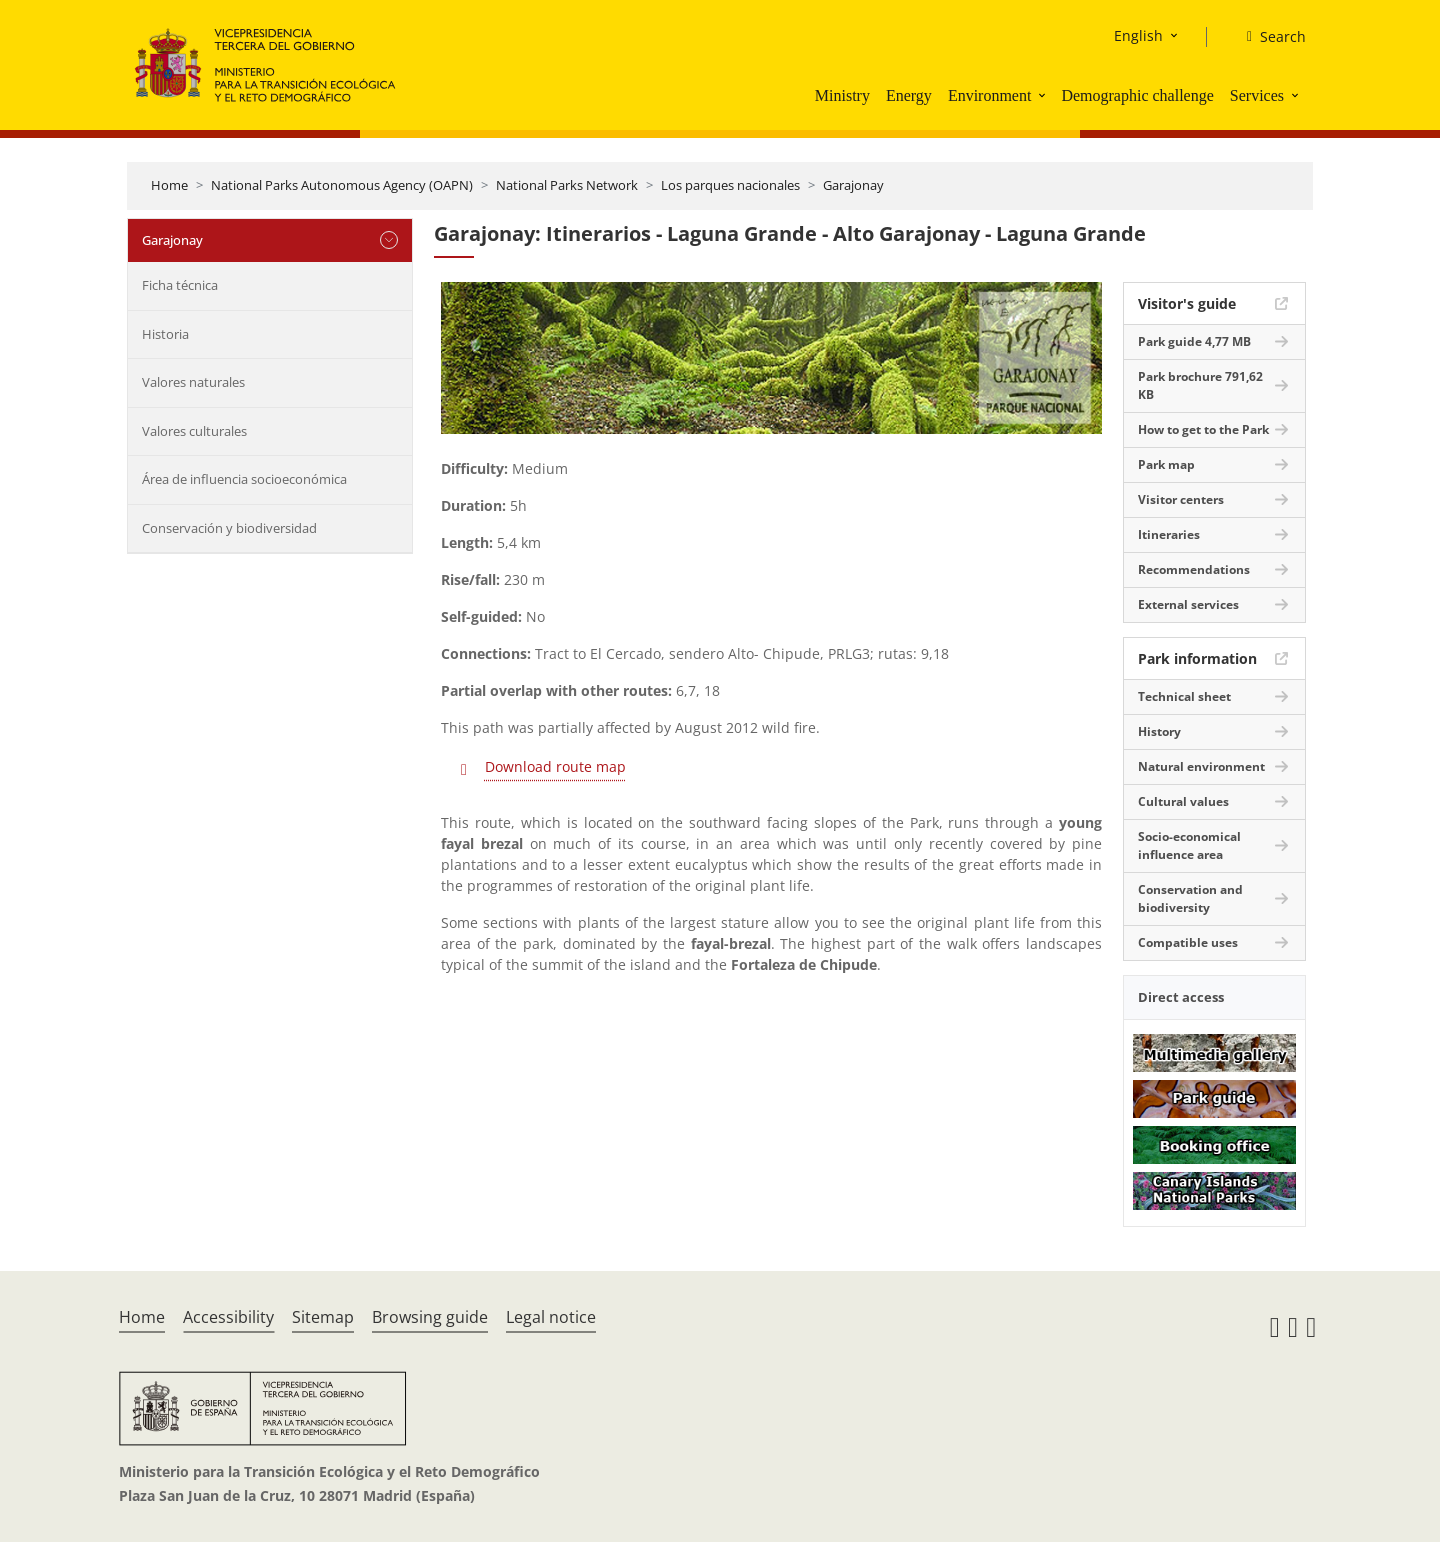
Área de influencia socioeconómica (244, 479)
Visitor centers (1181, 499)
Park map (1166, 464)
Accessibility (228, 1317)
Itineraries (1169, 534)
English (1138, 35)
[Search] (1268, 37)
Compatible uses (1188, 942)
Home (169, 185)
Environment (990, 95)
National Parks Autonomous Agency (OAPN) (342, 185)
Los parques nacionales (730, 185)
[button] (1044, 95)
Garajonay (853, 185)
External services (1188, 604)
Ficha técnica (180, 285)
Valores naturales (193, 382)
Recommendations (1194, 569)
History (1159, 731)
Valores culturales (194, 431)
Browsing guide (430, 1317)
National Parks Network (567, 185)
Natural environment (1201, 766)
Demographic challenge (1137, 95)
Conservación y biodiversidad (229, 528)
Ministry (842, 95)
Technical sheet (1184, 696)
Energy (909, 95)
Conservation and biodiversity (1190, 898)
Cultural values (1183, 801)
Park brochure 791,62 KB (1200, 385)
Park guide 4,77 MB (1194, 341)
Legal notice (551, 1317)
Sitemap (323, 1317)
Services (1257, 95)
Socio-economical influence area (1189, 845)
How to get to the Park (1203, 429)
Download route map (555, 766)
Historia (165, 334)
